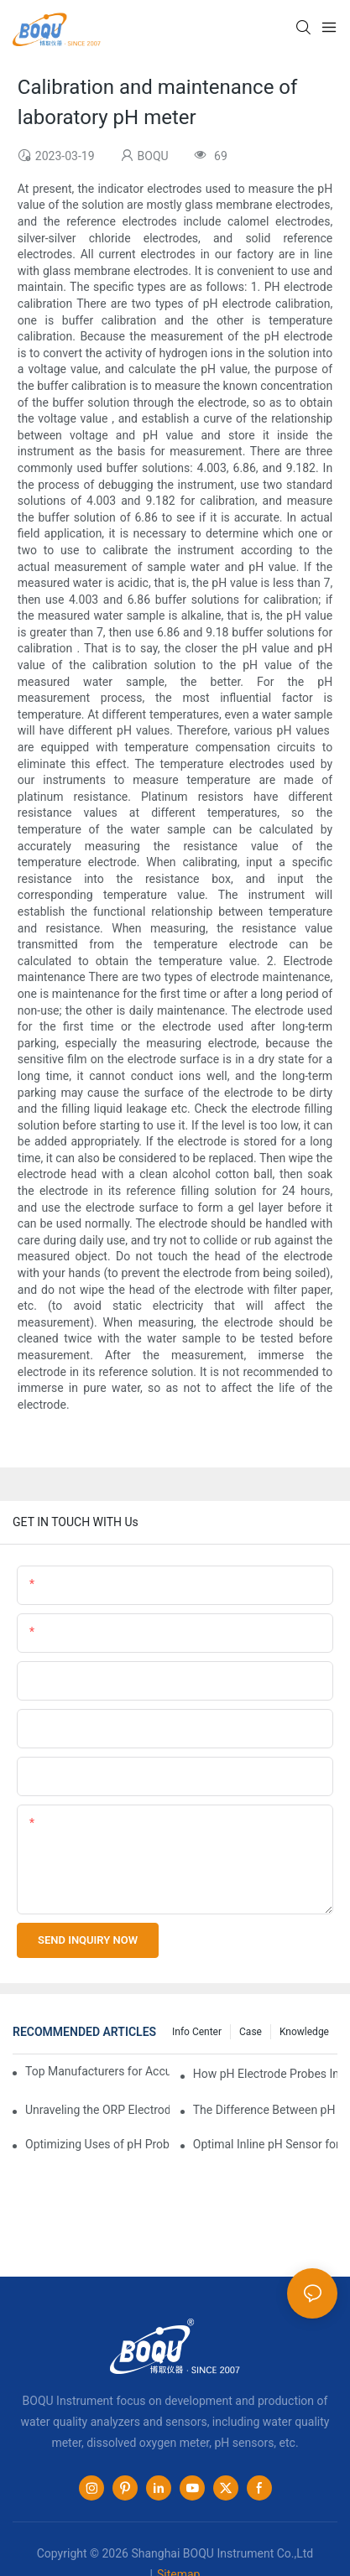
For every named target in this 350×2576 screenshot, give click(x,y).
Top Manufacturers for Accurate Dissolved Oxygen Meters (97, 2071)
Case (250, 2032)
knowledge (304, 2032)
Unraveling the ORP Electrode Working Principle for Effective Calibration (97, 2109)
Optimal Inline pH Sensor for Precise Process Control (265, 2144)
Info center (197, 2032)
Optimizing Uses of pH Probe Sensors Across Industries (97, 2144)
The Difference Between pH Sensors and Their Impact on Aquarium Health (265, 2109)
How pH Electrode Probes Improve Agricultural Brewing (265, 2073)
